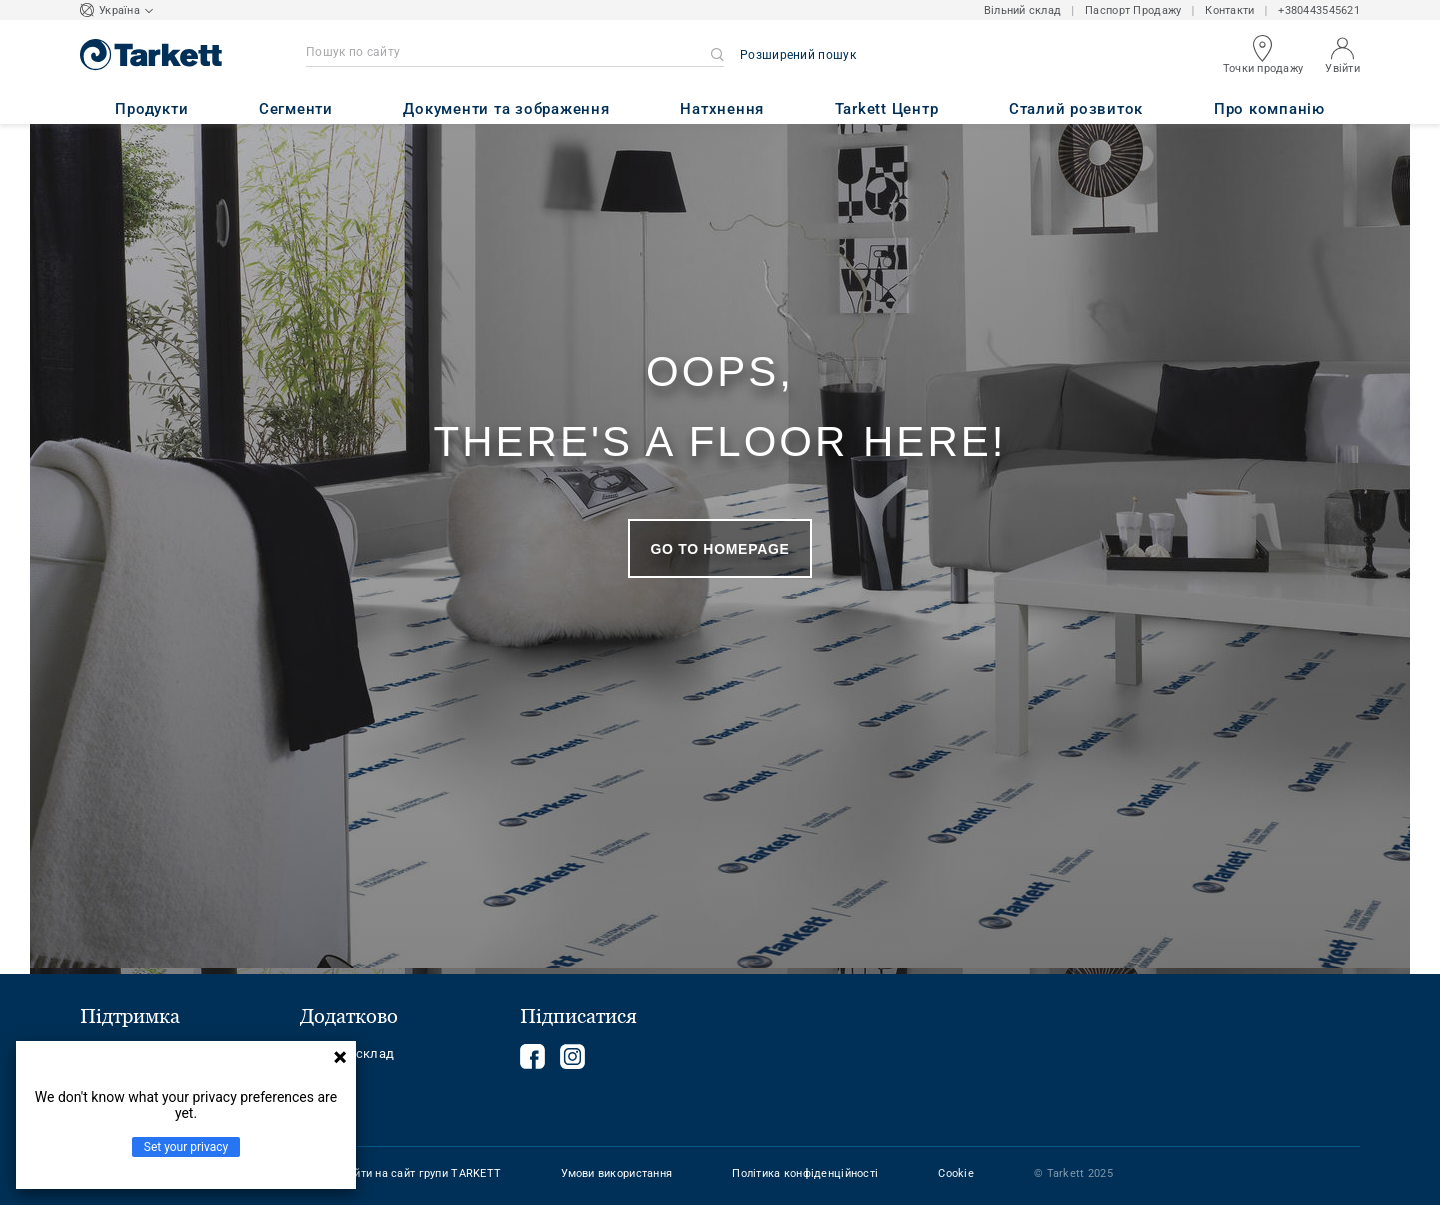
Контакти (1229, 10)
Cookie (956, 1173)
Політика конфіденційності (805, 1173)
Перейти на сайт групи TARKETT (414, 1173)
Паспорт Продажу (1133, 10)
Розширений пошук (798, 55)
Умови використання (616, 1173)
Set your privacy (186, 1147)
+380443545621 (1319, 10)
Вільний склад (1023, 10)
